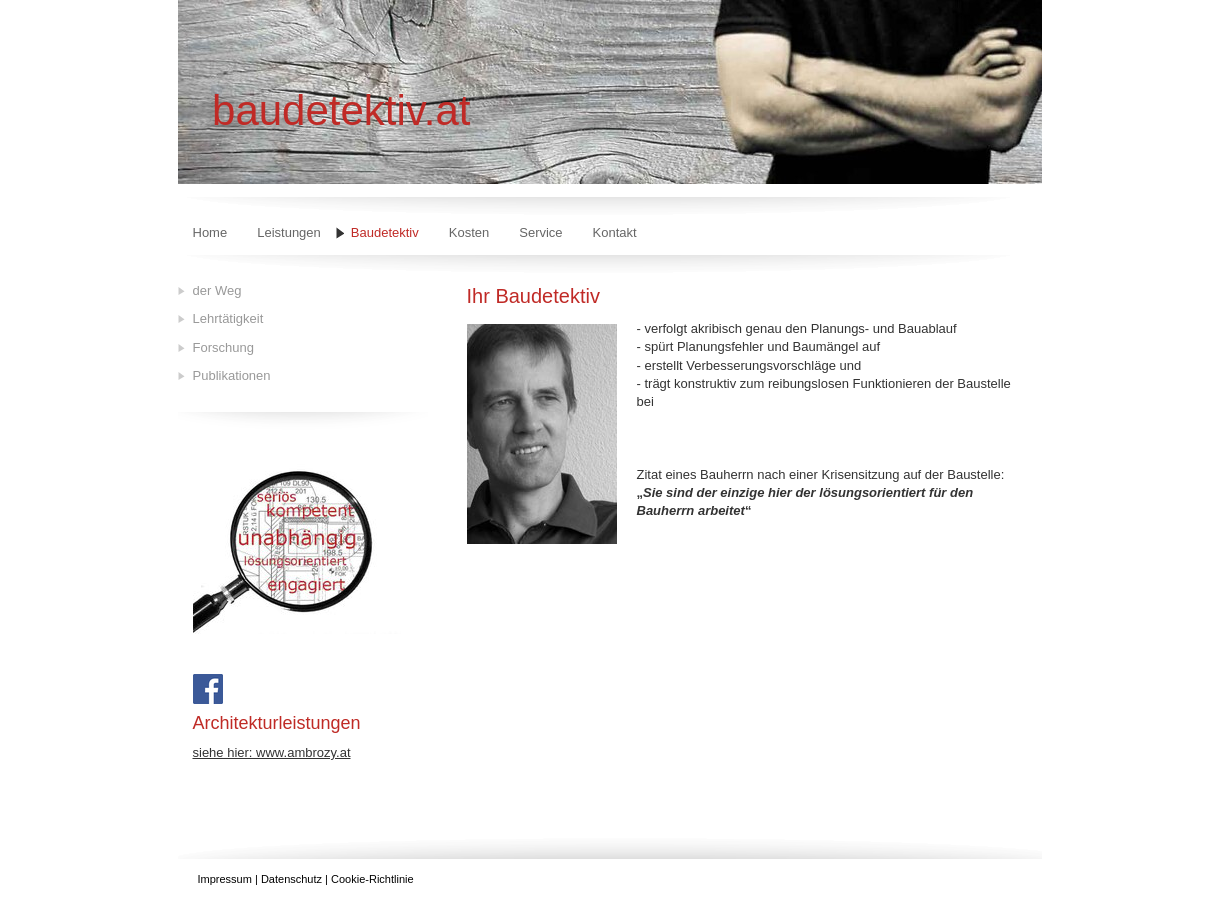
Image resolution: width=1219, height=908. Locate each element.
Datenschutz (291, 879)
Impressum (225, 879)
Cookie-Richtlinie (372, 879)
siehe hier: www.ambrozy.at (272, 752)
